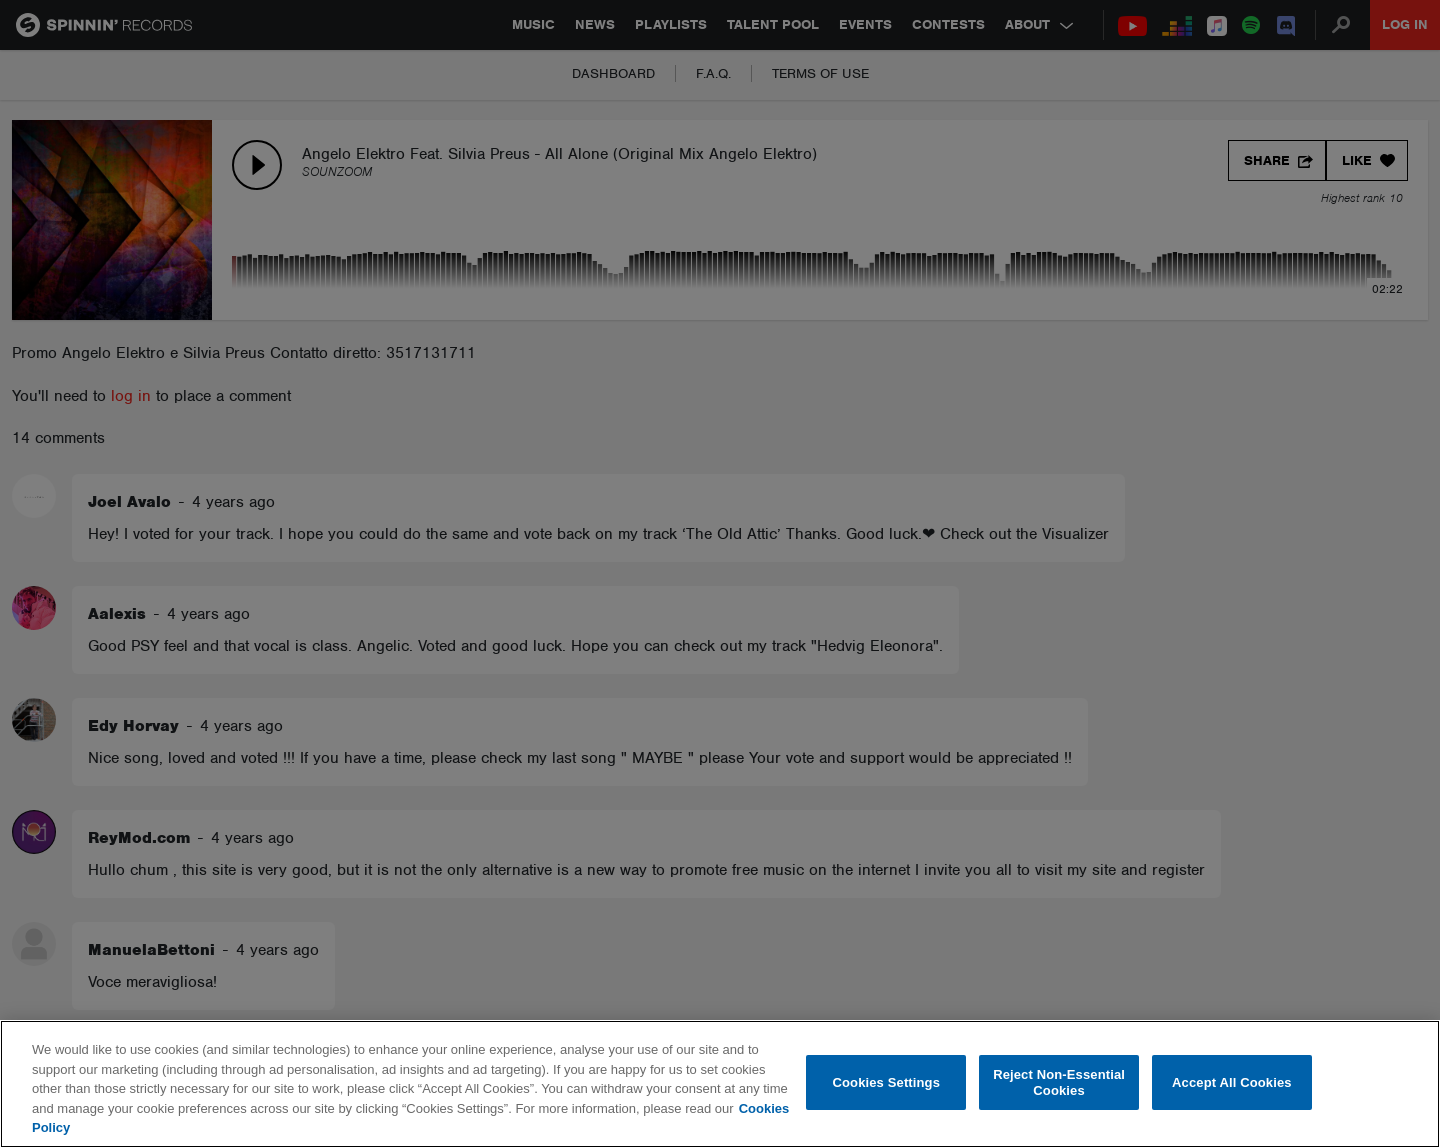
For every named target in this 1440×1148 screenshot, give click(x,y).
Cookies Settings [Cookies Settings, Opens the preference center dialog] (887, 1082)
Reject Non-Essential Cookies (1059, 1082)
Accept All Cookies (1232, 1082)
